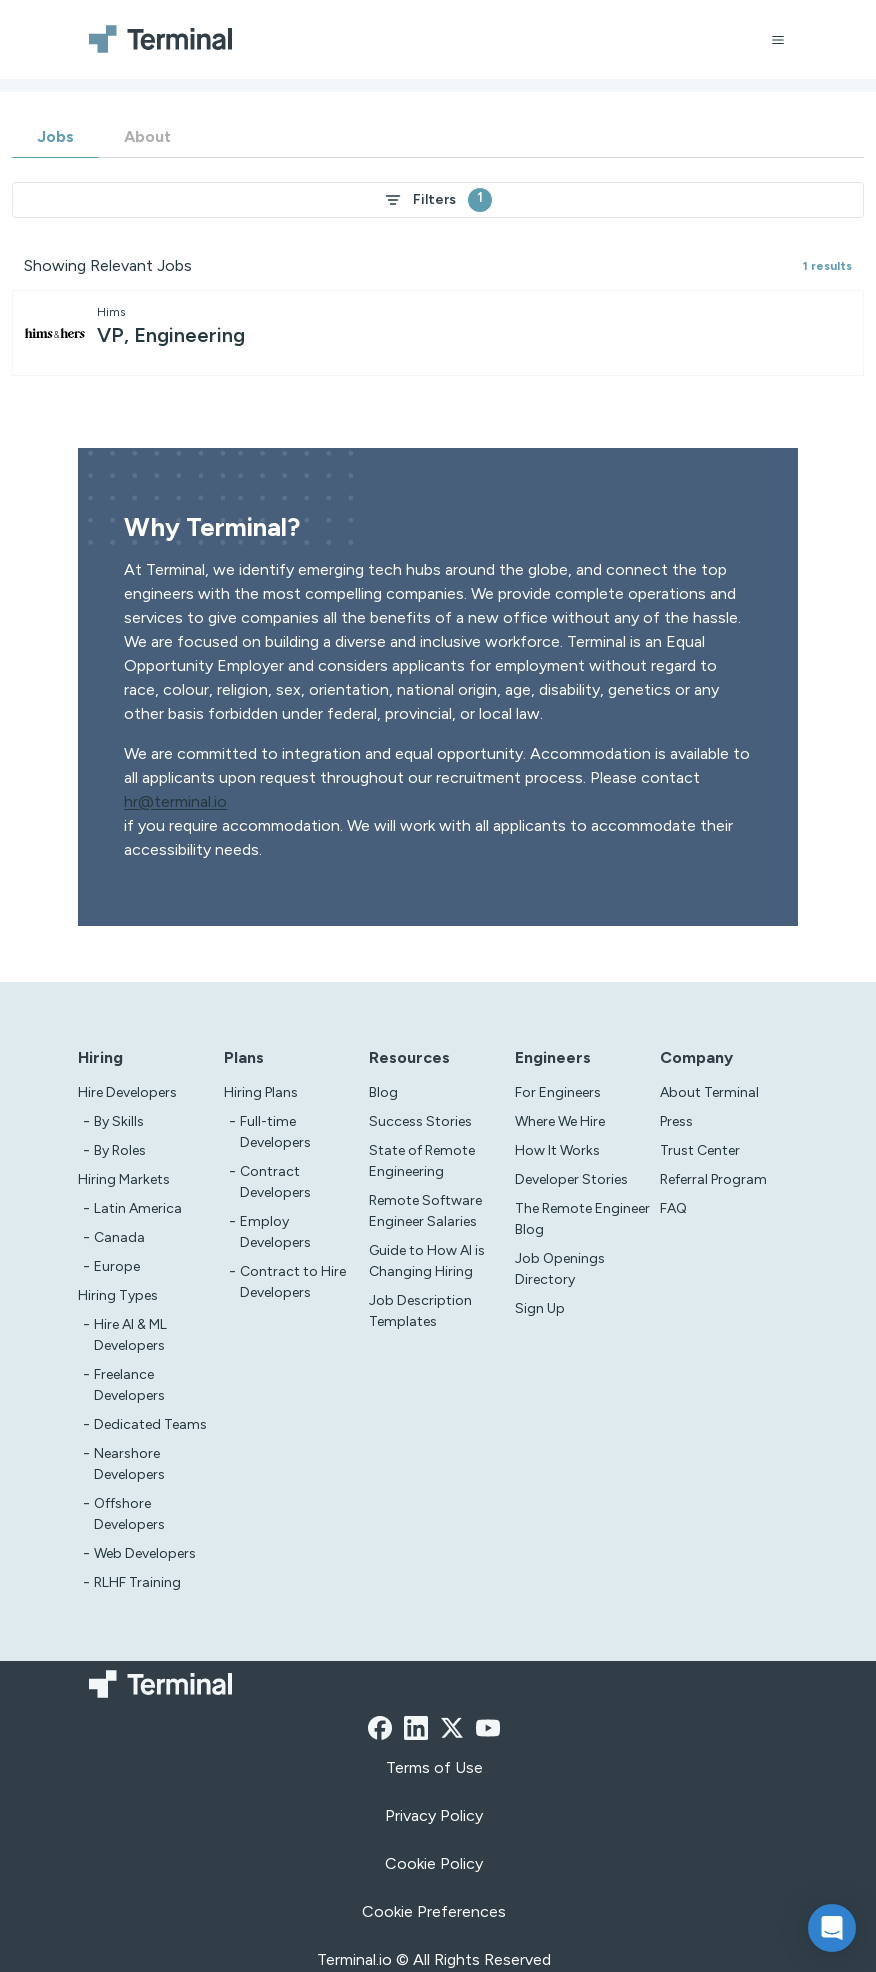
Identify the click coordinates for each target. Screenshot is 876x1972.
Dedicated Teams (150, 1424)
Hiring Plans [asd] (261, 1092)
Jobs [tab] (55, 136)
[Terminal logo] (166, 39)
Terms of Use (434, 1767)
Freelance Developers (129, 1385)
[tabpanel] (438, 279)
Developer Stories (571, 1179)
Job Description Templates (420, 1311)
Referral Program (713, 1179)
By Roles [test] (120, 1150)
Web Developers (145, 1553)
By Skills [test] (119, 1121)
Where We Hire (560, 1121)
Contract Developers (275, 1182)
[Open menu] (778, 40)
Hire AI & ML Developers (130, 1335)
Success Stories (420, 1121)
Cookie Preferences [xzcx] (434, 1911)
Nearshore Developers (129, 1464)
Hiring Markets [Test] (124, 1179)
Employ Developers (275, 1232)
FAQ (673, 1208)
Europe (117, 1266)
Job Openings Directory (560, 1269)
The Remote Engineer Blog (582, 1219)
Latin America (138, 1208)
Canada (119, 1237)
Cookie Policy (434, 1863)
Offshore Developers (129, 1514)
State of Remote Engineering (422, 1161)
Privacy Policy (434, 1815)
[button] (832, 1928)
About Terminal (709, 1092)
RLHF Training (137, 1582)
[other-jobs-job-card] (438, 333)
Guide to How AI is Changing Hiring (427, 1261)
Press (676, 1121)
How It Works (557, 1150)
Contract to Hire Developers (293, 1282)
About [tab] (147, 136)
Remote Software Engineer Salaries (425, 1211)
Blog (383, 1092)
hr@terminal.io (175, 801)
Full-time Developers (275, 1132)
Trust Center (700, 1150)
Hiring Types (118, 1295)
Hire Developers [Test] (127, 1092)
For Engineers (558, 1092)
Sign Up (540, 1308)
